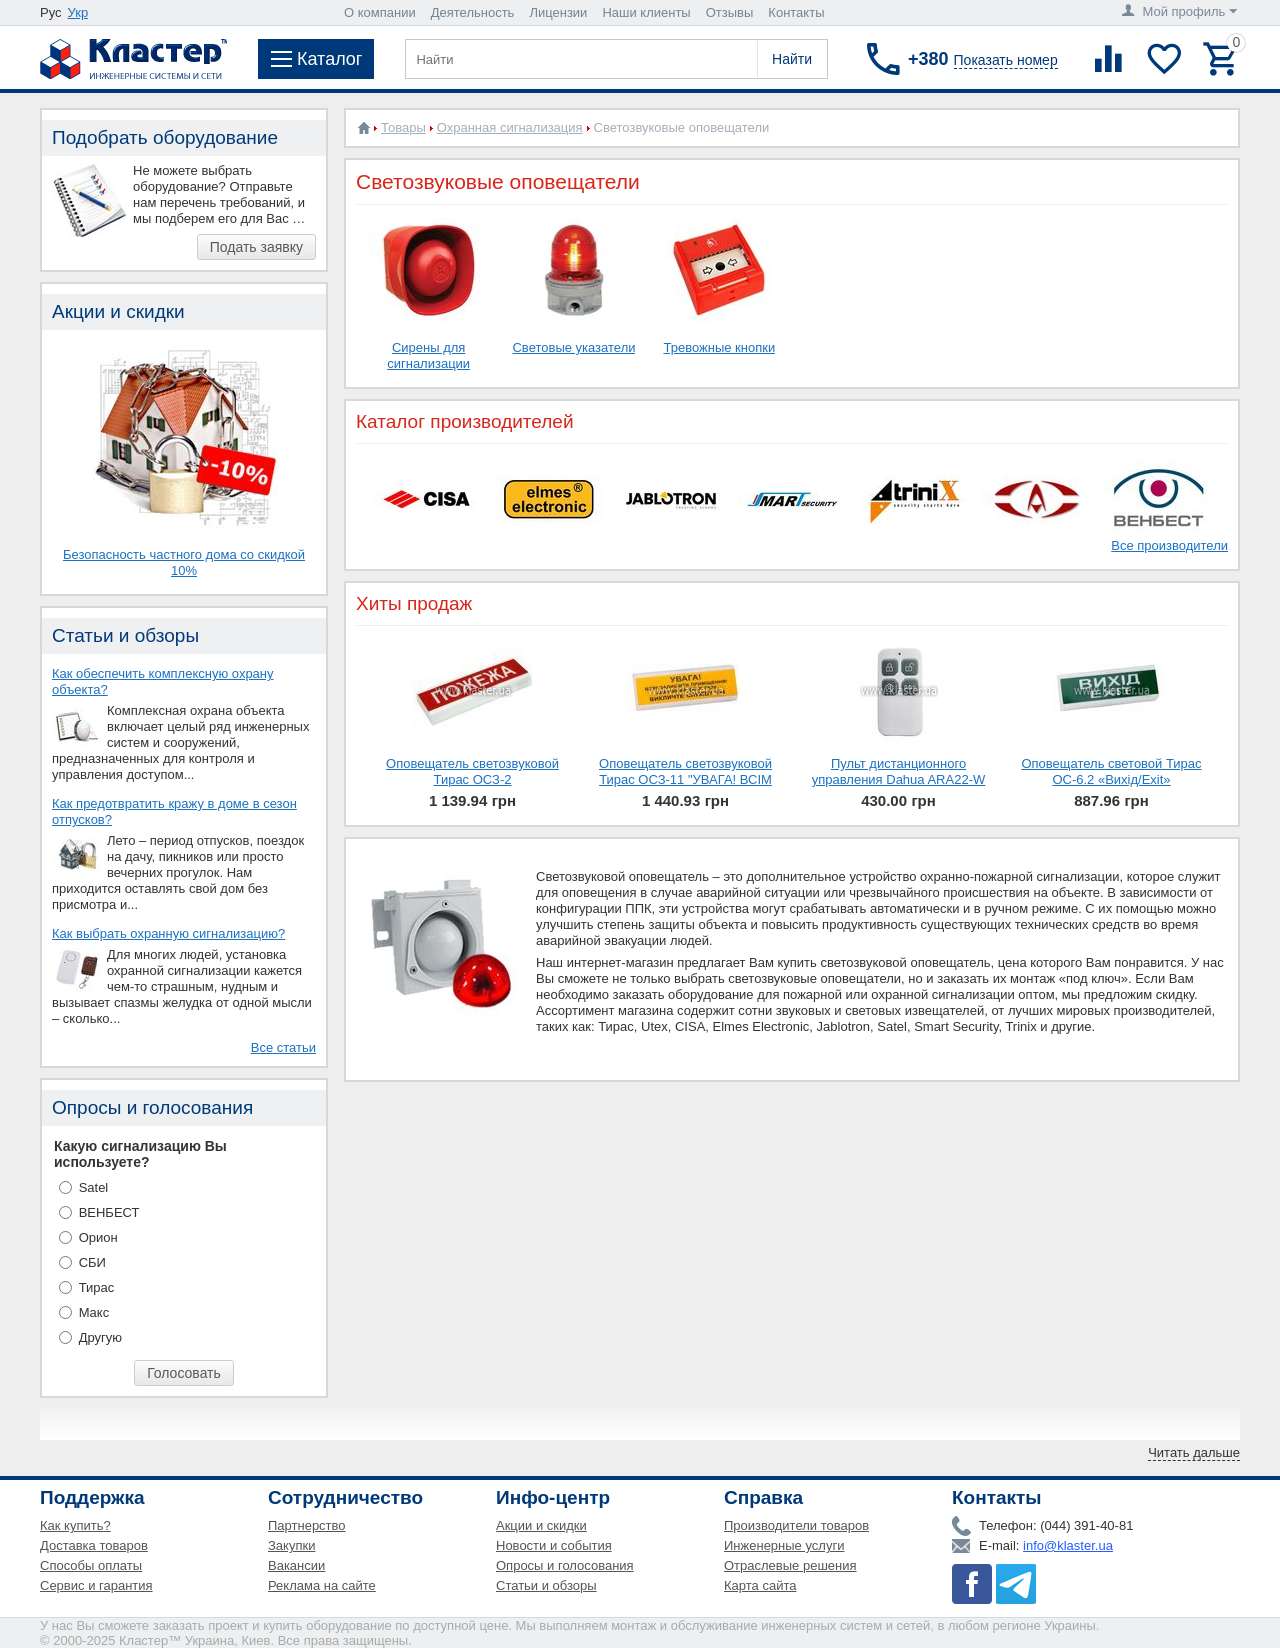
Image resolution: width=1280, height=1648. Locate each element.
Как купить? (75, 1525)
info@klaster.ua (1068, 1545)
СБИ (92, 1262)
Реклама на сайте (322, 1585)
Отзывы (730, 12)
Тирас (97, 1287)
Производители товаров (796, 1525)
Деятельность (473, 12)
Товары (403, 127)
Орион (98, 1237)
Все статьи (283, 1047)
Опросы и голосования (565, 1565)
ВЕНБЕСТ (109, 1212)
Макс (94, 1312)
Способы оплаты (91, 1565)
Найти (792, 59)
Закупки (291, 1545)
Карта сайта (760, 1585)
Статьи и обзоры (546, 1585)
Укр (78, 12)
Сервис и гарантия (96, 1585)
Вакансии (296, 1565)
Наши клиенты (646, 12)
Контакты (796, 12)
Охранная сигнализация (510, 127)
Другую (100, 1337)
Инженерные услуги (784, 1545)
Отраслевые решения (790, 1565)
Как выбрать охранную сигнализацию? (168, 933)
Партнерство (307, 1525)
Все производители (1169, 545)
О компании (380, 12)
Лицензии (558, 12)
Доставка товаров (94, 1545)
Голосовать (184, 1373)
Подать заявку (256, 247)
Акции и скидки (541, 1525)
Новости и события (554, 1545)
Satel (94, 1187)
